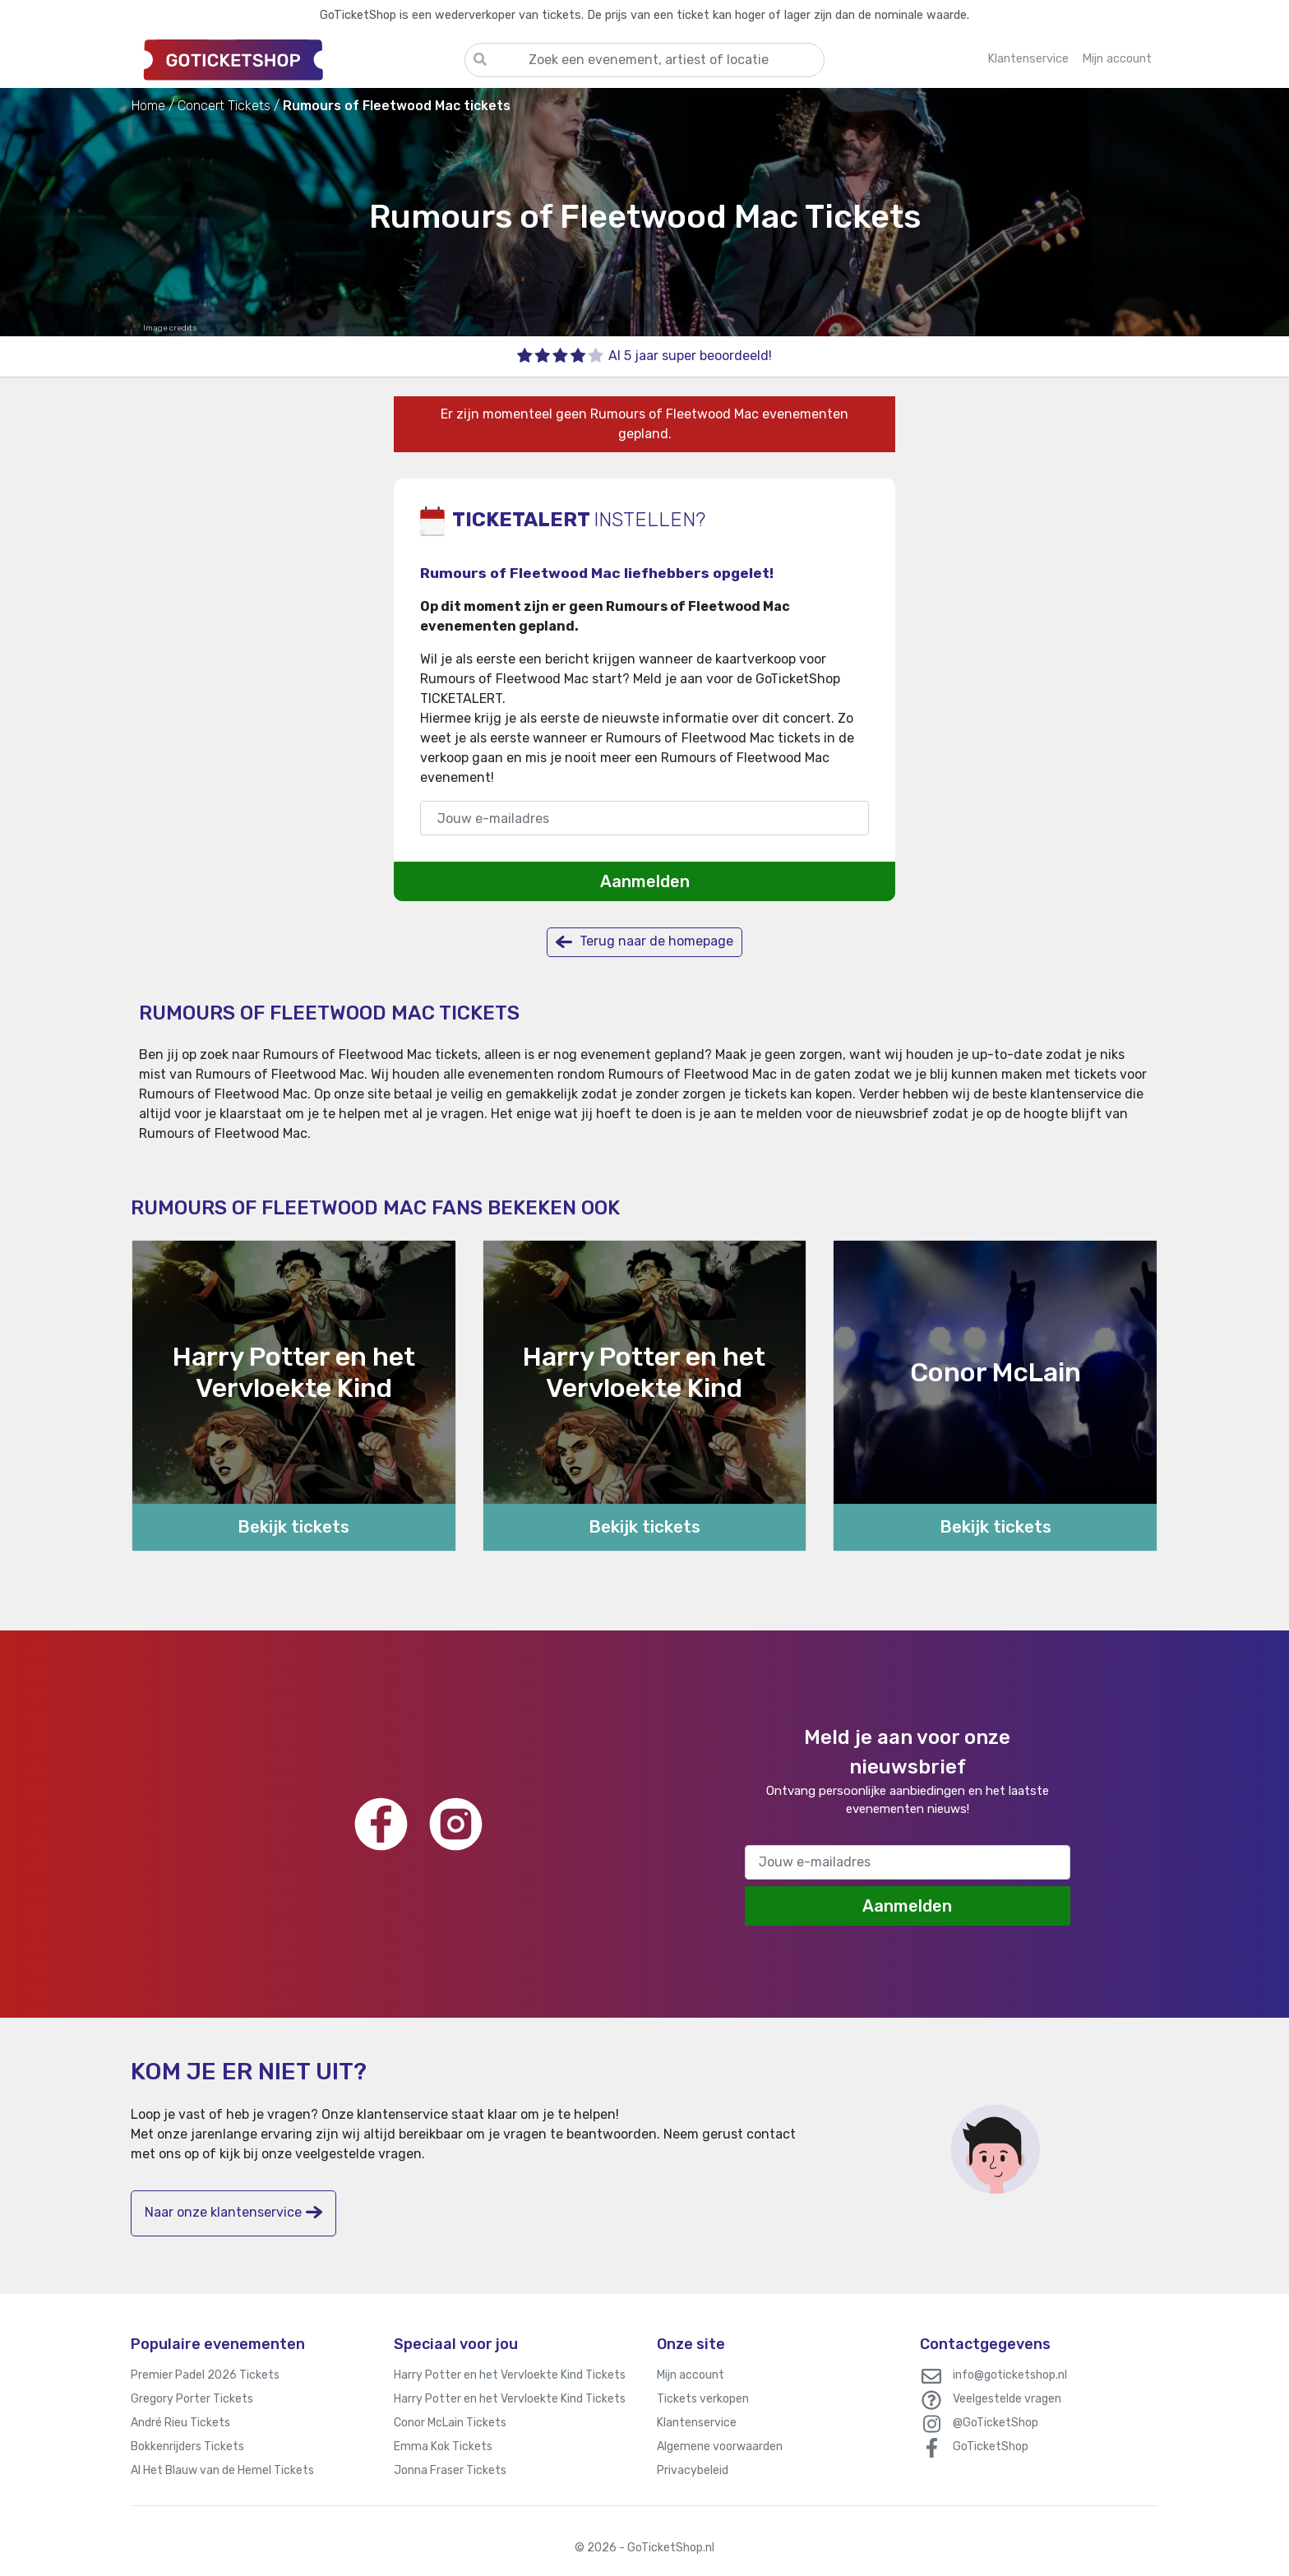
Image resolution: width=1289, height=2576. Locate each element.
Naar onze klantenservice (233, 2212)
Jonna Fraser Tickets (450, 2470)
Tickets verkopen (703, 2399)
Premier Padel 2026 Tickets (205, 2375)
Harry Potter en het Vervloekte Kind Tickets (510, 2375)
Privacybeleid (692, 2470)
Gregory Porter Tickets (192, 2399)
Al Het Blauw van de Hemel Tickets (222, 2470)
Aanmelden (645, 881)
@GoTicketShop (995, 2423)
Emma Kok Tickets (443, 2446)
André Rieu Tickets (180, 2423)
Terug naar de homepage (644, 942)
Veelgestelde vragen (1007, 2399)
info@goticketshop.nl (1010, 2375)
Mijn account (690, 2375)
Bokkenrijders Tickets (187, 2446)
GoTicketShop (990, 2446)
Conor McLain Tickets (450, 2423)
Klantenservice (697, 2423)
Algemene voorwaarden (720, 2446)
